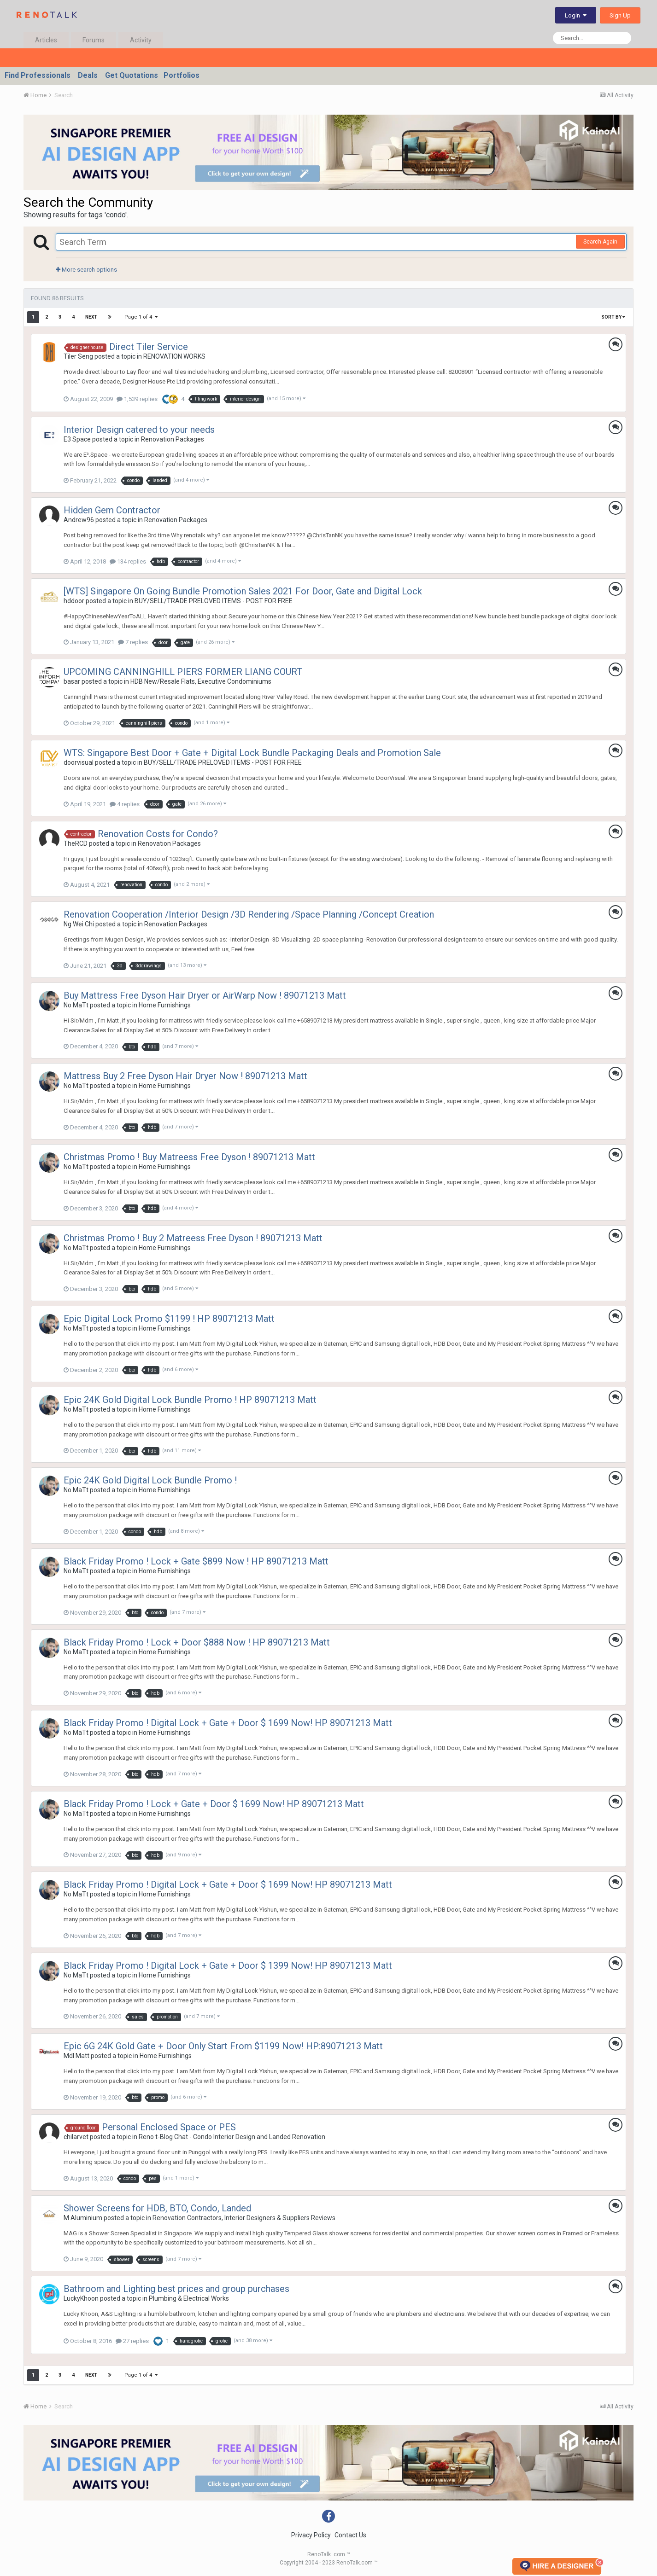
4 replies (125, 804)
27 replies (132, 2341)
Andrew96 (79, 519)
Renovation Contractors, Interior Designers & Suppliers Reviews (244, 2217)
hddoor (74, 601)
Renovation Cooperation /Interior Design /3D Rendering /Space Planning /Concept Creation (249, 914)
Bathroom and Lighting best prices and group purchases (176, 2288)
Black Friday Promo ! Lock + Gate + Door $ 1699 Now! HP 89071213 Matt (214, 1803)
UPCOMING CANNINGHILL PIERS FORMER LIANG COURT (183, 671)
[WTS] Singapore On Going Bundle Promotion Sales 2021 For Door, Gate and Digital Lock (243, 591)
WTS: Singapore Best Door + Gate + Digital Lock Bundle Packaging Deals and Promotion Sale (252, 752)
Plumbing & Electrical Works (189, 2298)
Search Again (600, 241)
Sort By (613, 317)
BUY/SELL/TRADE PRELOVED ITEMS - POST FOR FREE (214, 601)
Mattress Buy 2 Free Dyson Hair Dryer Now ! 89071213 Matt (185, 1076)
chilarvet (76, 2136)
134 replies (128, 561)
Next (91, 317)
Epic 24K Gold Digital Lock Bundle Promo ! (150, 1480)
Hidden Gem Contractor (112, 510)
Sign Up (620, 15)
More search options (86, 269)
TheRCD (76, 843)
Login (576, 15)
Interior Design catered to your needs (139, 429)
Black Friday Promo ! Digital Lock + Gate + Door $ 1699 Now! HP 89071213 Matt (228, 1722)
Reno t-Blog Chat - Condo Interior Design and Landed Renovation (232, 2136)
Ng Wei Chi (79, 924)
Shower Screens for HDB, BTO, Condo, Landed (157, 2208)
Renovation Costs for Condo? (158, 833)
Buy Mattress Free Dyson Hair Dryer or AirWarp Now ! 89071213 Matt (205, 995)
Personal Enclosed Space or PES (169, 2127)
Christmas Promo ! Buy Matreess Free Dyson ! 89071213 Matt (189, 1157)
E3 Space (77, 439)
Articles (46, 40)
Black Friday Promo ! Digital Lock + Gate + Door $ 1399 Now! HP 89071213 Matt (228, 1965)
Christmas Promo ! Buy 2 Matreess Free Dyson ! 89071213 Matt (193, 1238)
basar (72, 681)
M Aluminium (83, 2217)
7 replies (133, 642)
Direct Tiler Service (148, 346)
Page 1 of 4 (141, 317)
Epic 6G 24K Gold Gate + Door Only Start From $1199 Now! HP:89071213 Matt (223, 2046)
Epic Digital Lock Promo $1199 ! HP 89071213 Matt (169, 1318)
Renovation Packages (172, 439)
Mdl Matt (76, 2055)
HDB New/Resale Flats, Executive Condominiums (200, 681)
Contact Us (350, 2535)
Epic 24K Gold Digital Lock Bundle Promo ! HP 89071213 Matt (190, 1399)
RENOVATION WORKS (174, 356)
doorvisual (79, 762)
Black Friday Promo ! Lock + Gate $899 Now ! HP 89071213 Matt (196, 1561)
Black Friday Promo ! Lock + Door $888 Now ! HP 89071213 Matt (197, 1642)
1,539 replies (137, 398)
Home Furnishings (165, 1005)
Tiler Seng (78, 356)
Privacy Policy (311, 2535)
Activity (141, 40)
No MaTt (76, 1005)
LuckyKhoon (81, 2298)
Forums (93, 40)
